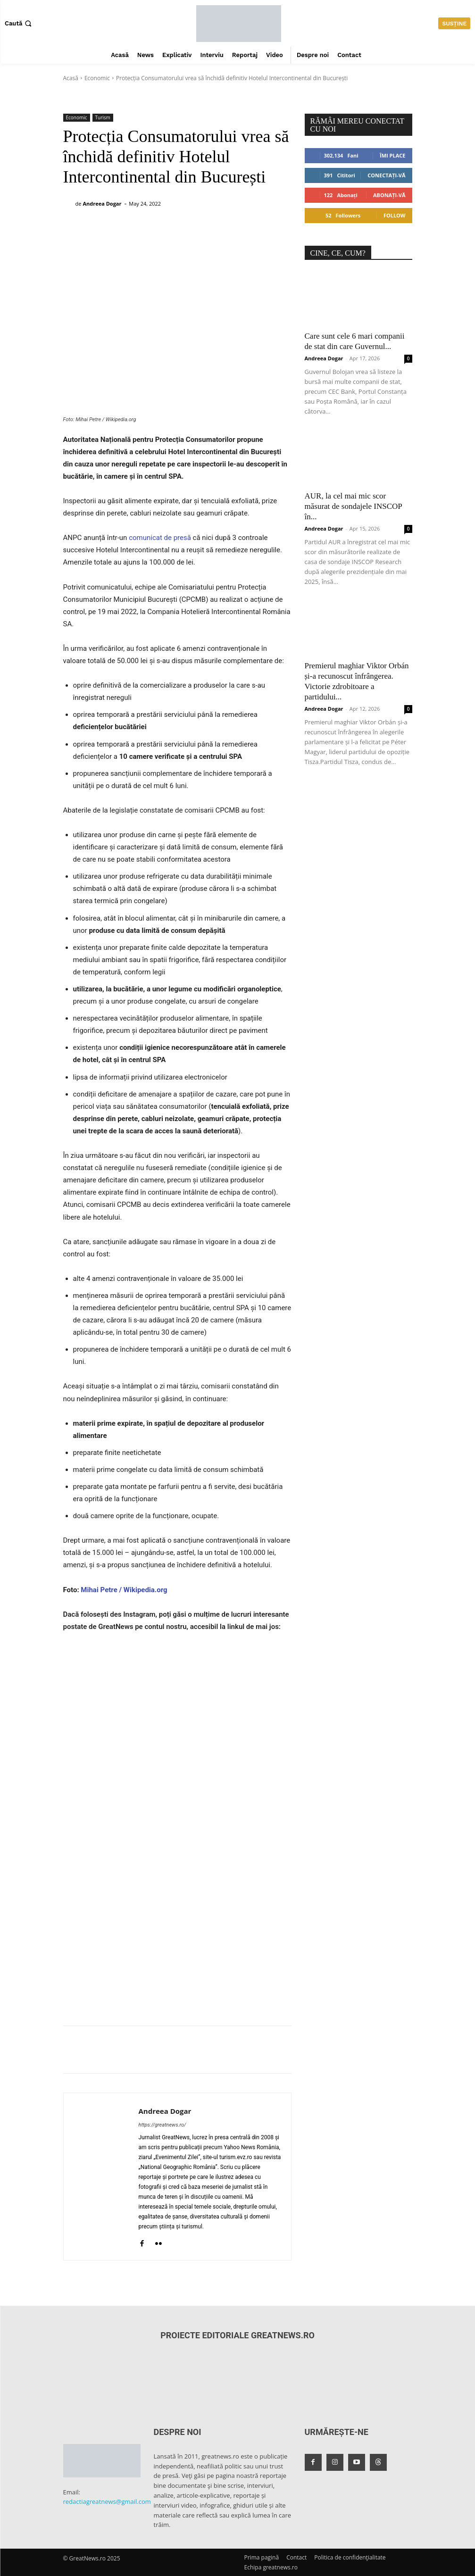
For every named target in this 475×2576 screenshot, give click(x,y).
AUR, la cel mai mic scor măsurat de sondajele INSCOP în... (353, 506)
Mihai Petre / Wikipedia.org (124, 1590)
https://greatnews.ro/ (162, 2125)
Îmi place (392, 155)
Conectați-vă (386, 175)
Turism (102, 118)
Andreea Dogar (102, 203)
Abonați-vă (389, 195)
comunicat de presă (160, 537)
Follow (394, 215)
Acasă (70, 78)
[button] (19, 23)
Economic (97, 78)
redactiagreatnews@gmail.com (107, 2501)
